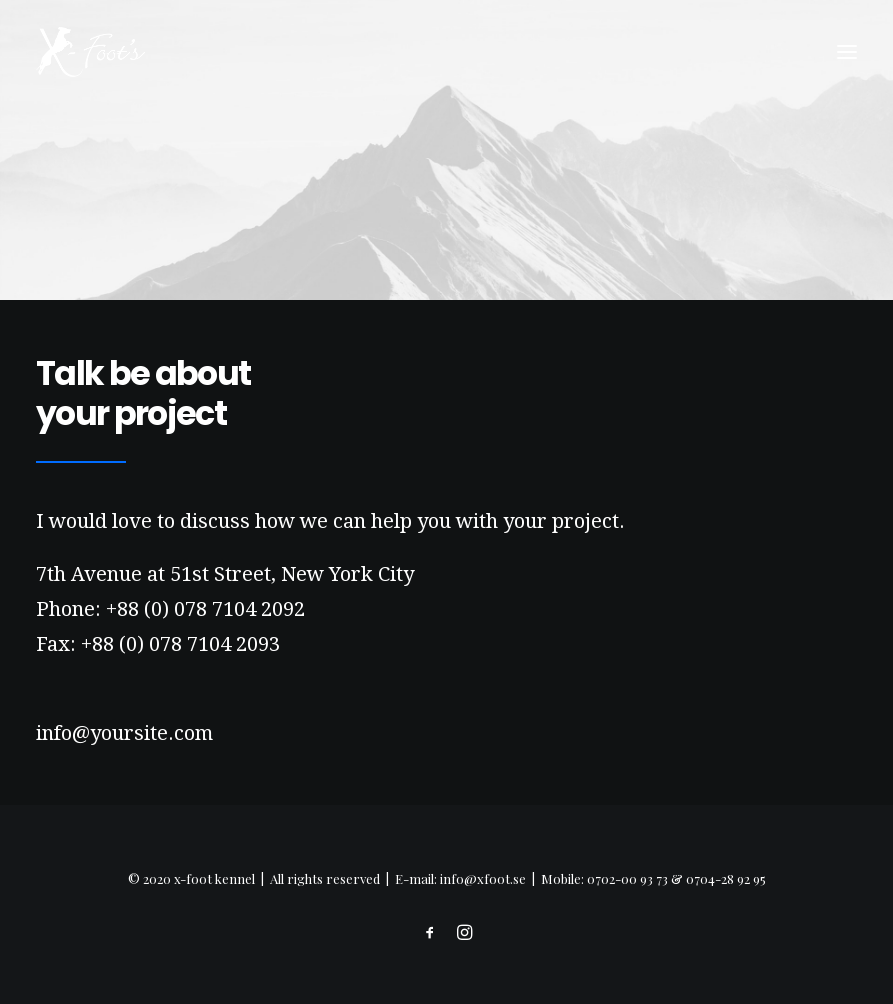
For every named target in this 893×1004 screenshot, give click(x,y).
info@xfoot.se (483, 878)
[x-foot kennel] (90, 52)
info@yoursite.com (124, 733)
